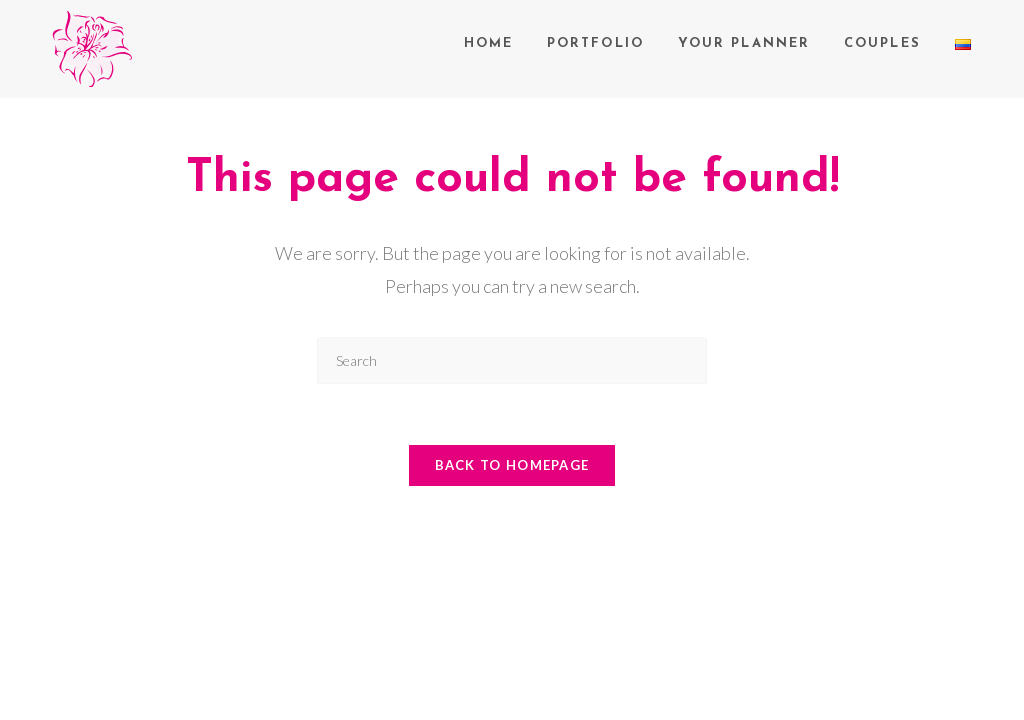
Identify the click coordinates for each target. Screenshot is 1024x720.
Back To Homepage (512, 465)
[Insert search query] (512, 360)
